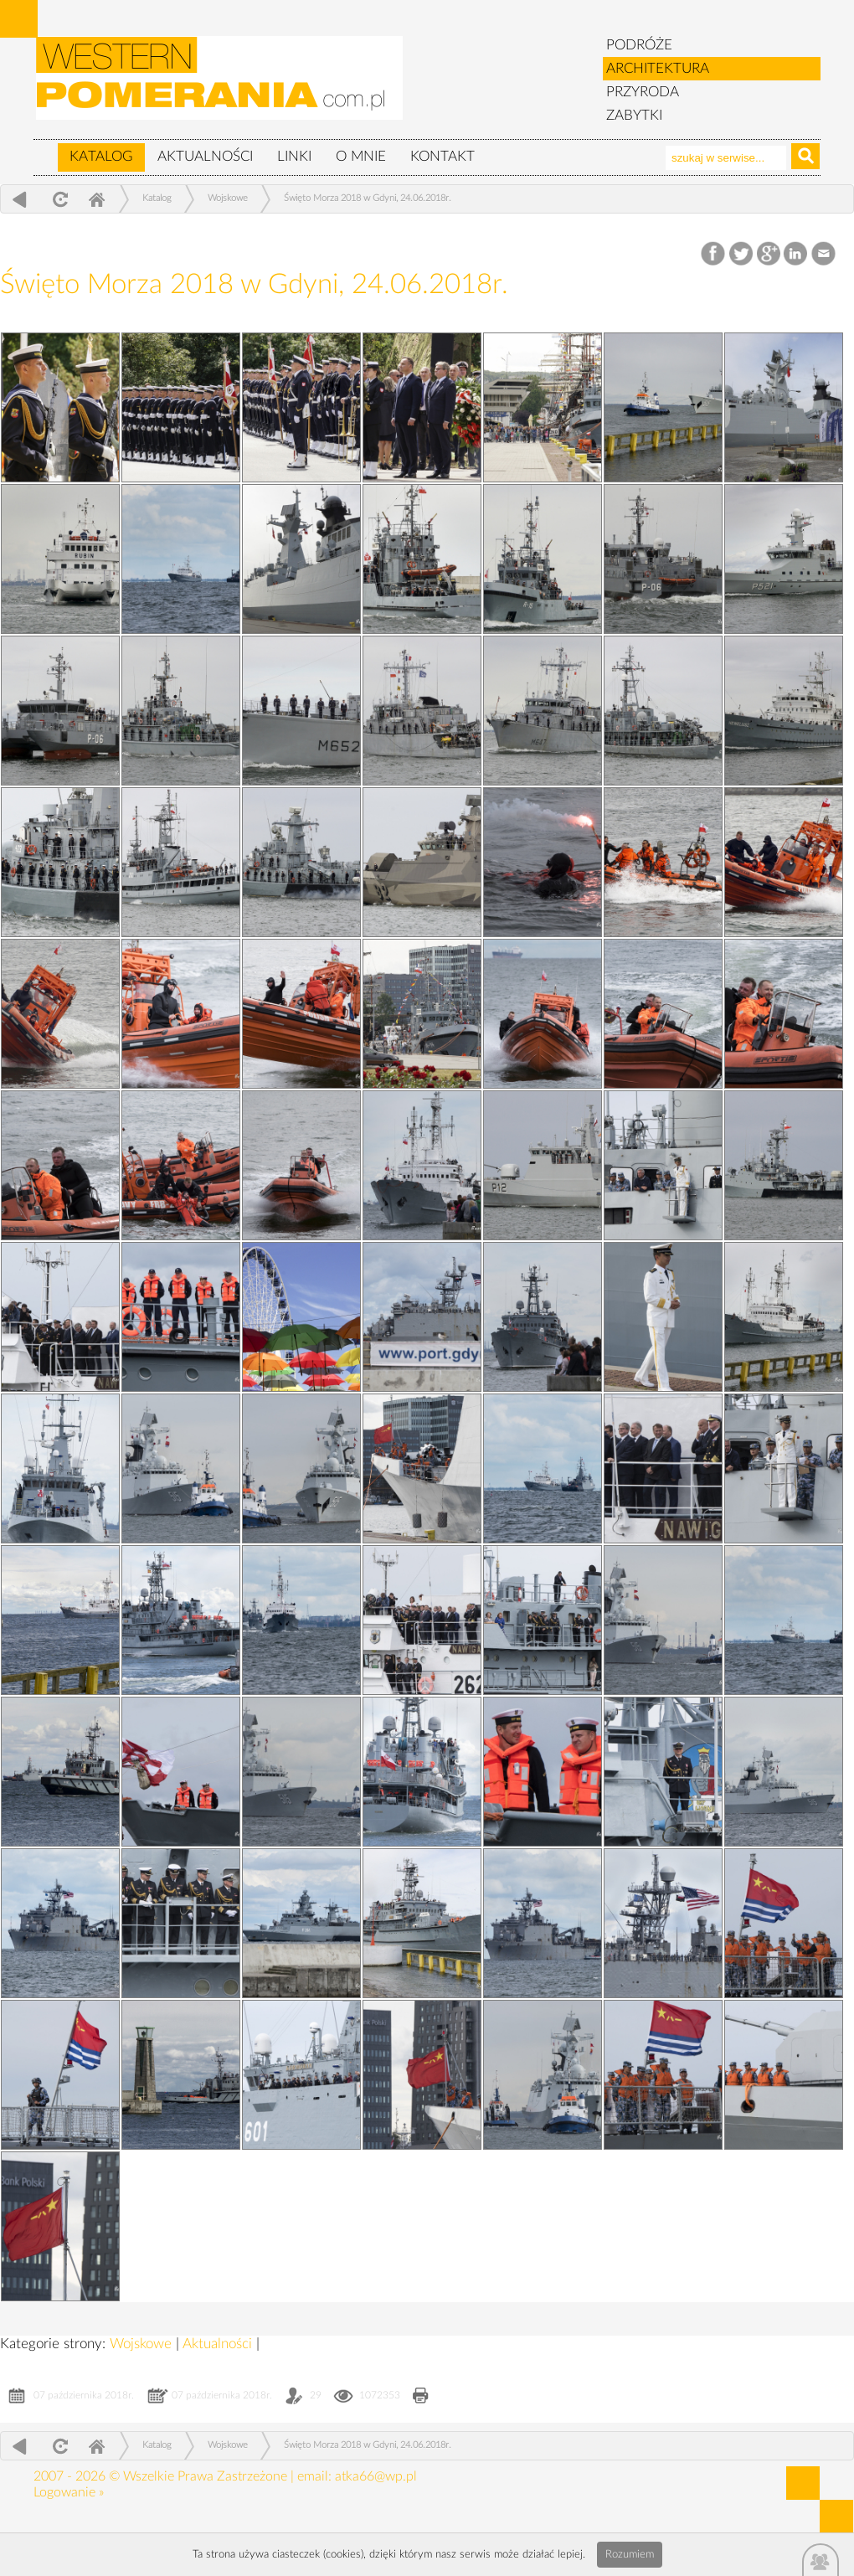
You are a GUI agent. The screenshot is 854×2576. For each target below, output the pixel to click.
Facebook (715, 254)
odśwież (58, 199)
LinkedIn (797, 254)
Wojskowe (228, 198)
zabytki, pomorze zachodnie (220, 86)
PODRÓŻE (639, 45)
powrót (19, 199)
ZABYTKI (634, 115)
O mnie (361, 156)
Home (96, 199)
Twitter (741, 254)
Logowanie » (68, 2492)
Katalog (101, 156)
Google (769, 254)
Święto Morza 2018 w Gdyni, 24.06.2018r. (367, 198)
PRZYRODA (642, 92)
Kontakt (442, 156)
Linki (294, 156)
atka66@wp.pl (376, 2476)
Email (824, 254)
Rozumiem (629, 2554)
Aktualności (205, 156)
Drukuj (420, 2397)
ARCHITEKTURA (657, 68)
